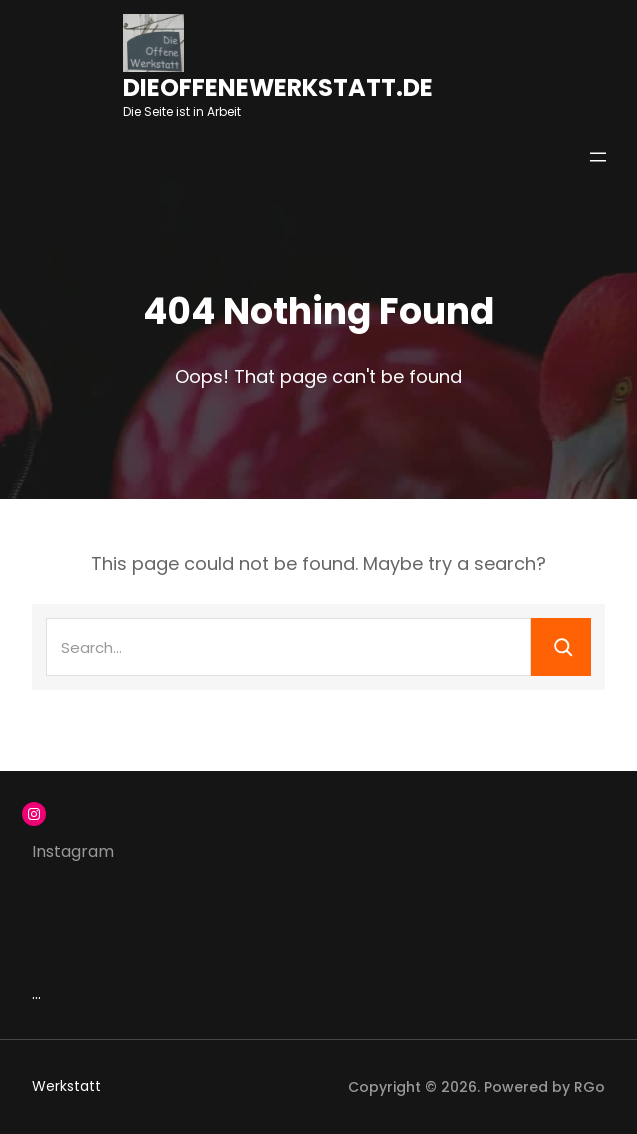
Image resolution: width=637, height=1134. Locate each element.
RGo (589, 1087)
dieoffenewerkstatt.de (278, 87)
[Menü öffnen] (598, 157)
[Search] (561, 647)
